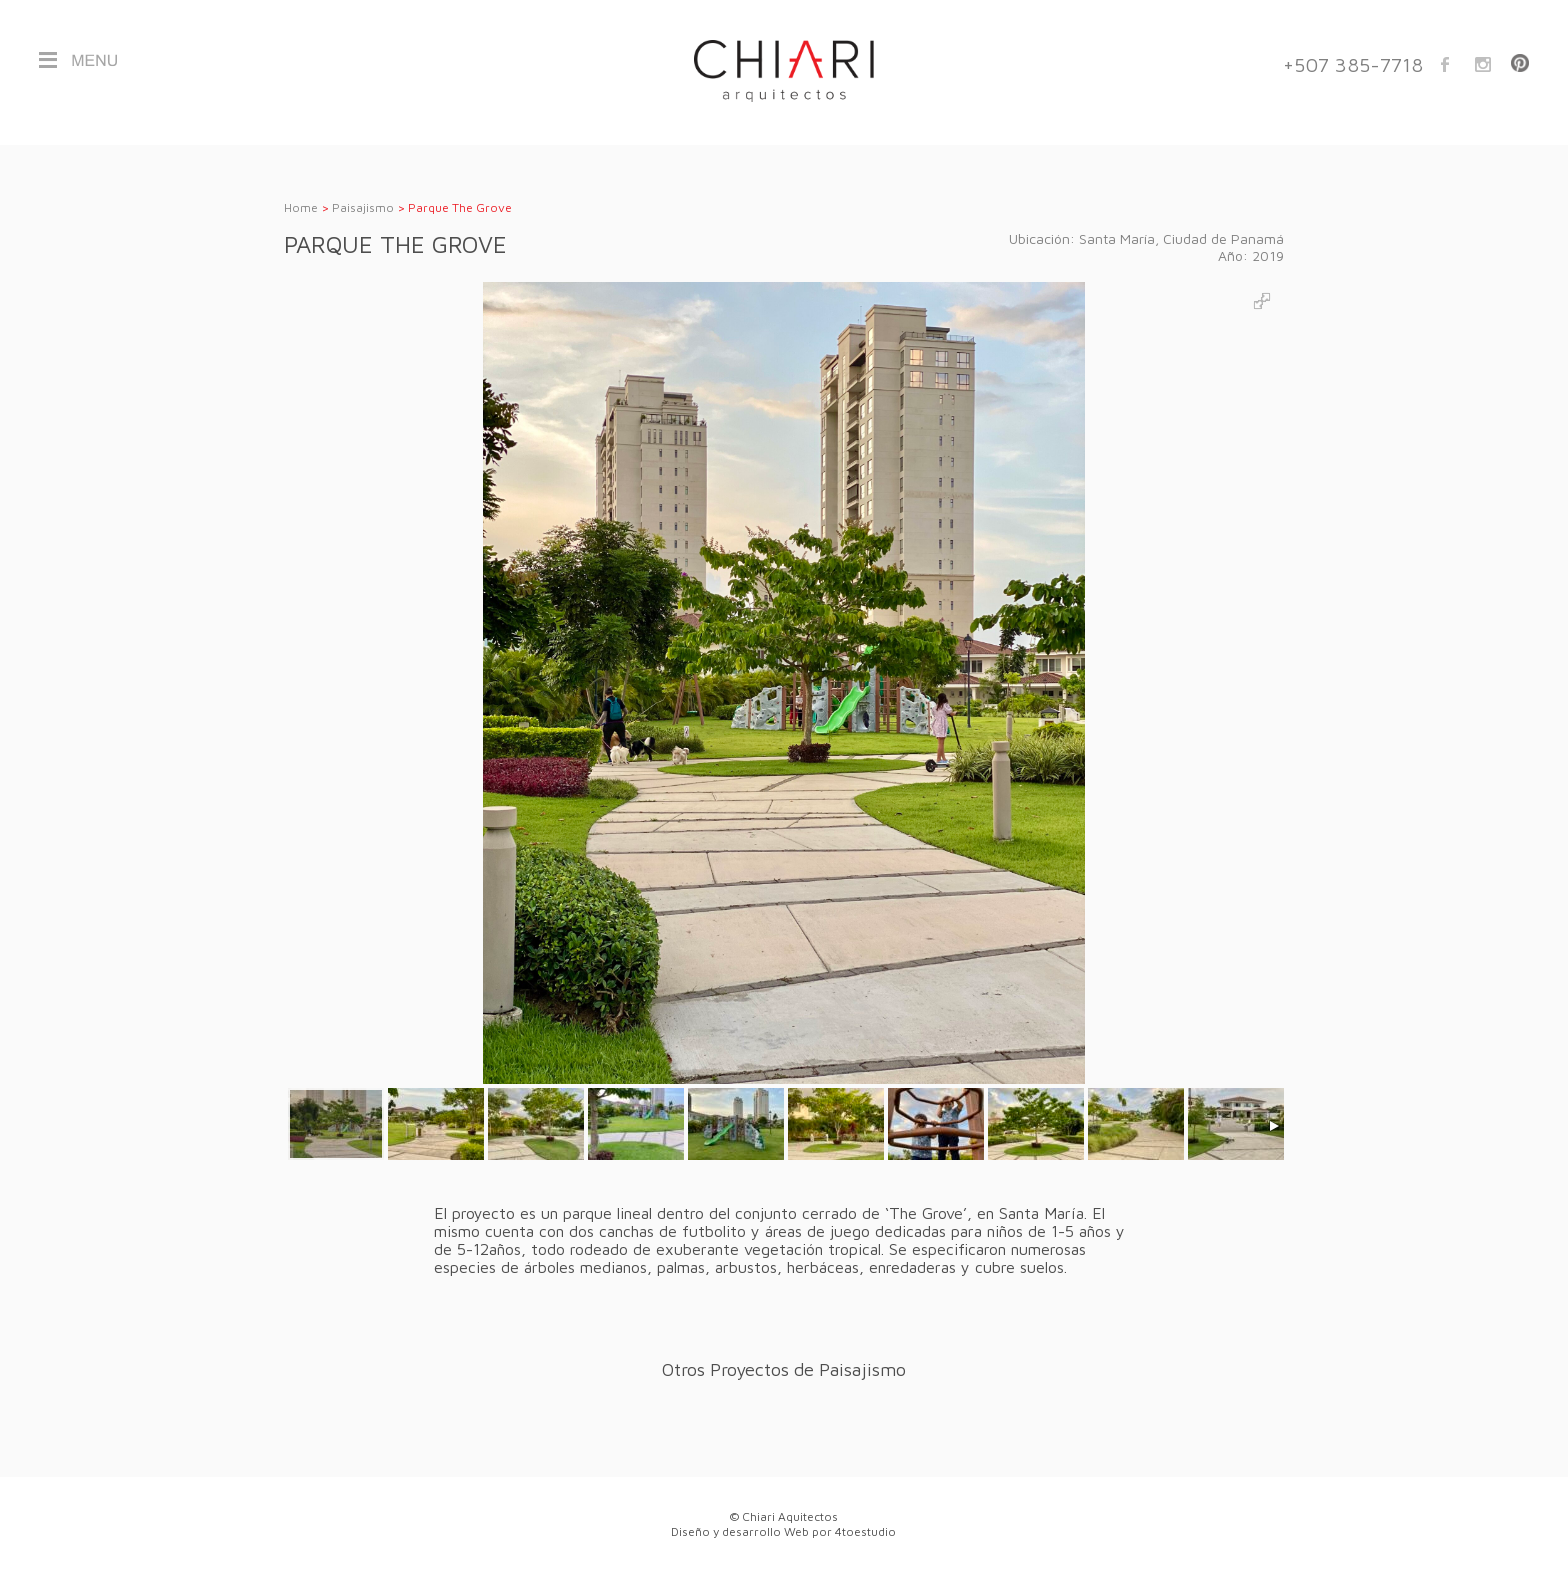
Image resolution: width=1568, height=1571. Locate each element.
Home (301, 207)
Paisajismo (363, 207)
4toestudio (865, 1531)
